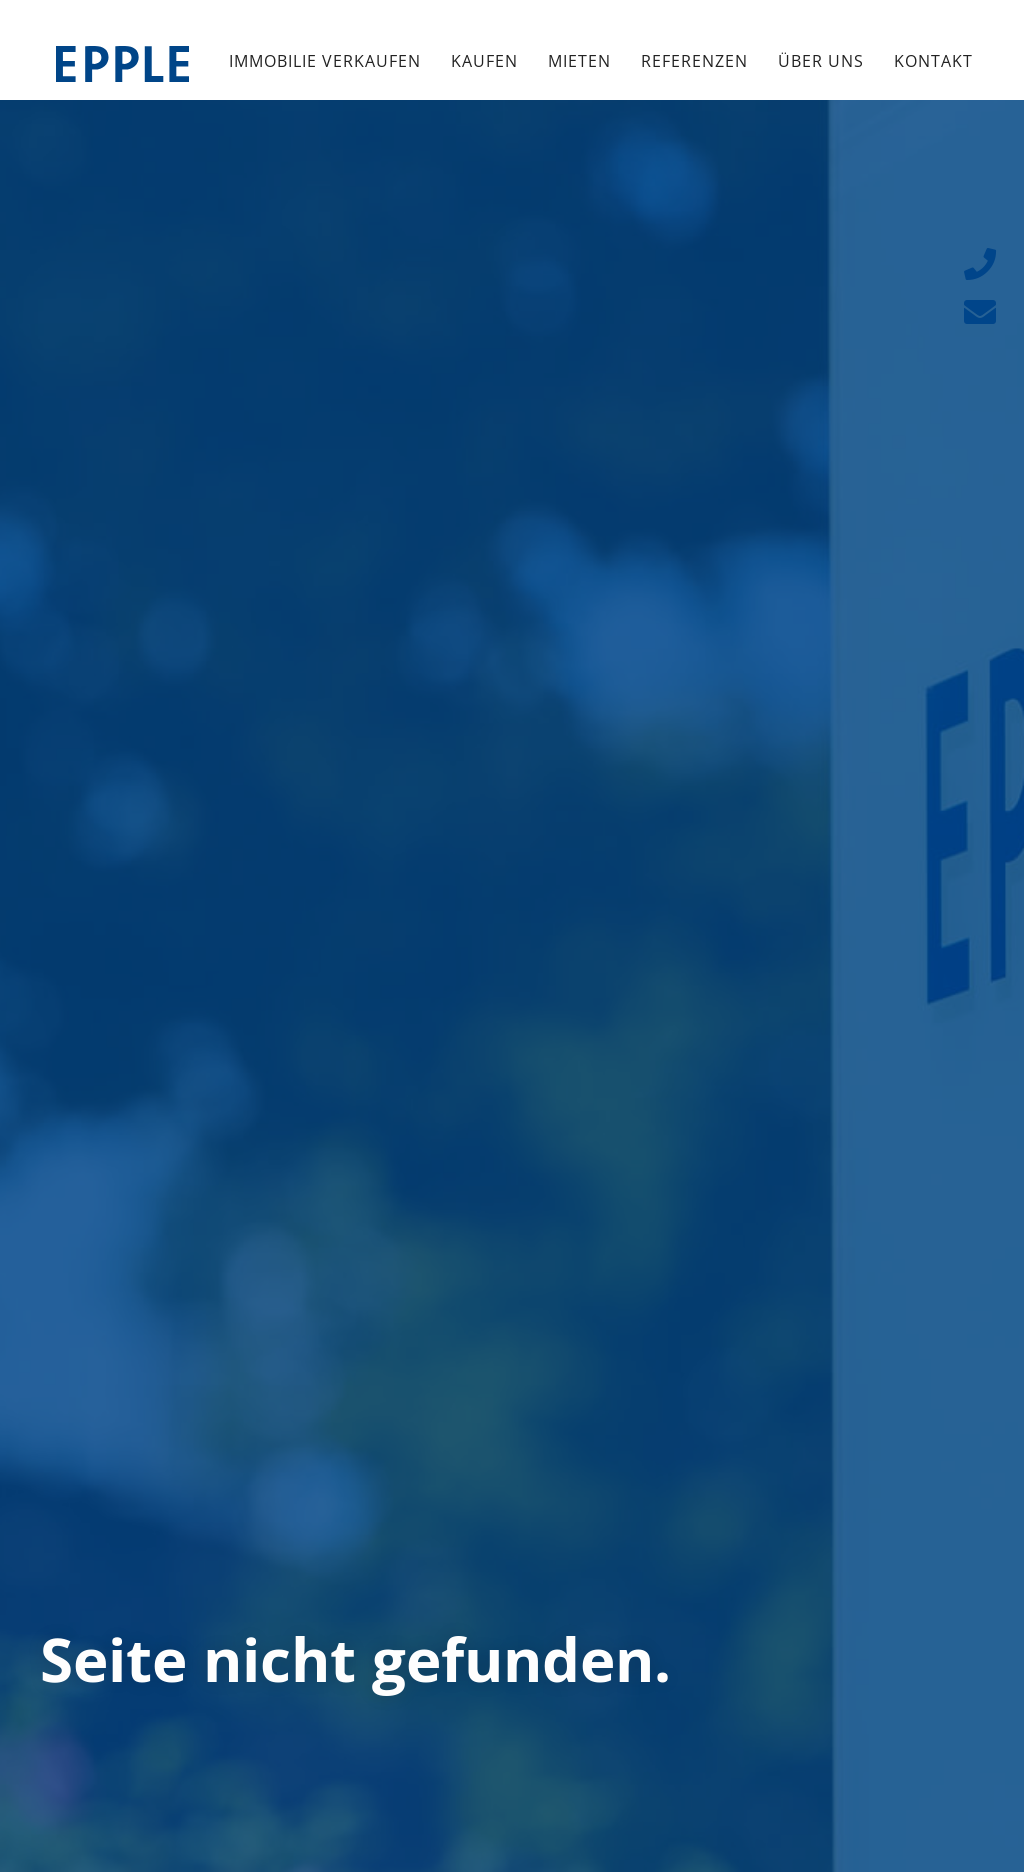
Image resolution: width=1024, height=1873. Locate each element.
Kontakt (933, 61)
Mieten (579, 61)
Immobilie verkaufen (325, 61)
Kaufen (484, 61)
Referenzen (694, 61)
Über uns (821, 61)
